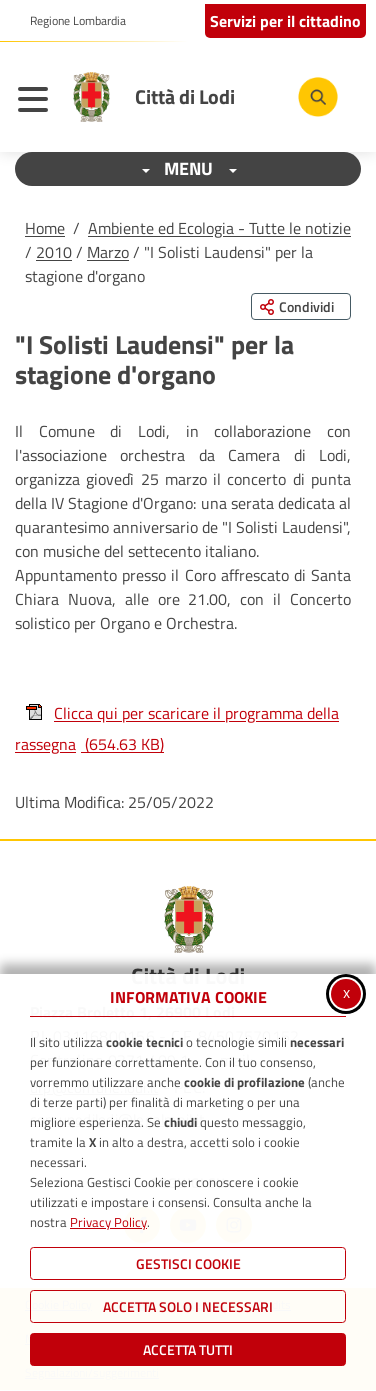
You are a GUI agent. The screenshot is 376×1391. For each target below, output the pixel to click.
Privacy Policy (108, 1222)
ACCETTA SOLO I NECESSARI (188, 1306)
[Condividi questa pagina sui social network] (301, 306)
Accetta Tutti (188, 1349)
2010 (54, 252)
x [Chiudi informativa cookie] (346, 992)
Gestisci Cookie (188, 1263)
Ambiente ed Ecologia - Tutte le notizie (219, 228)
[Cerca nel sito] (318, 97)
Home (45, 228)
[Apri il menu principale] (38, 102)
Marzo (108, 252)
